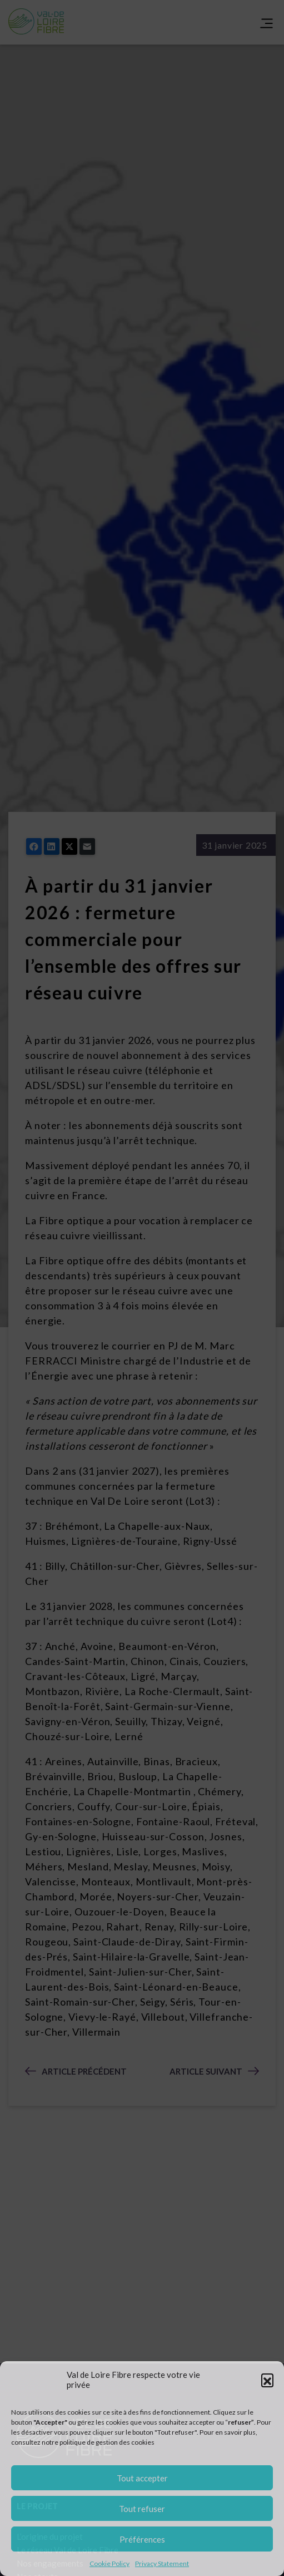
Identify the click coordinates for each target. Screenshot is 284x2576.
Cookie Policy (109, 2563)
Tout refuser (142, 2509)
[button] (267, 2379)
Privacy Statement (162, 2563)
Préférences (142, 2539)
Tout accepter (142, 2478)
